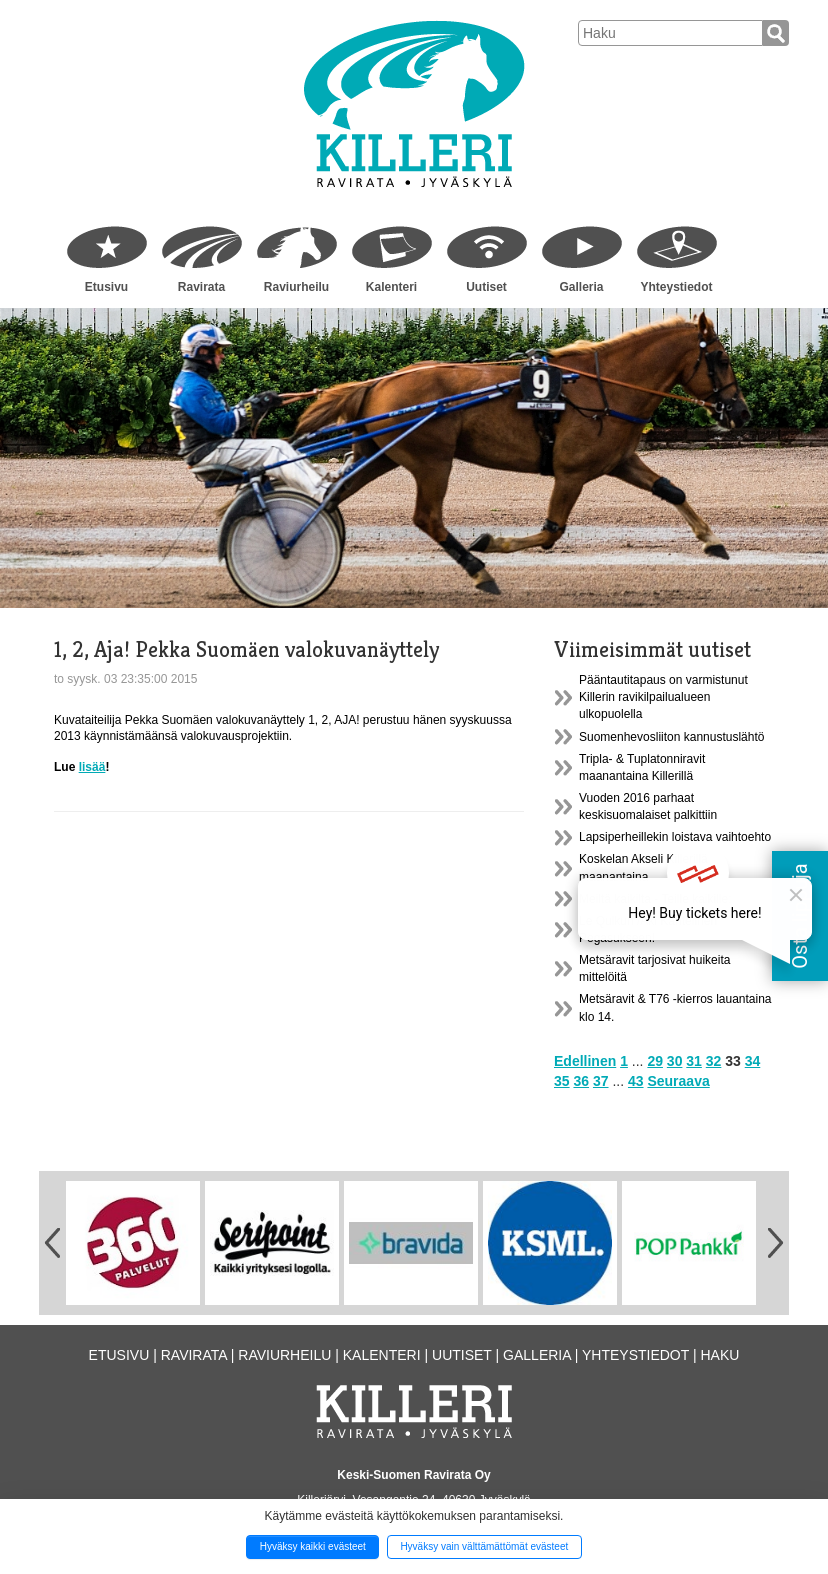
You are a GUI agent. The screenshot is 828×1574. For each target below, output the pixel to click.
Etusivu (106, 287)
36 (581, 1081)
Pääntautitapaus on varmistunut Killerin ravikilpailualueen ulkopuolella (663, 697)
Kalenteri (391, 287)
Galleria (581, 287)
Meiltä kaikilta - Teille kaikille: (655, 899)
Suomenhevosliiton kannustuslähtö (671, 737)
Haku (719, 1355)
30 (675, 1061)
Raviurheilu (296, 287)
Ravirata (201, 287)
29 (655, 1061)
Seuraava (678, 1081)
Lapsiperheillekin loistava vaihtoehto (675, 837)
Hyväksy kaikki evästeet (313, 1546)
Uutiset (486, 287)
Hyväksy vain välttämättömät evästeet (484, 1546)
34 (753, 1061)
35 (562, 1081)
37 (601, 1081)
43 (636, 1081)
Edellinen (585, 1061)
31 (694, 1061)
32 (714, 1061)
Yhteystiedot (676, 287)
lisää (92, 767)
